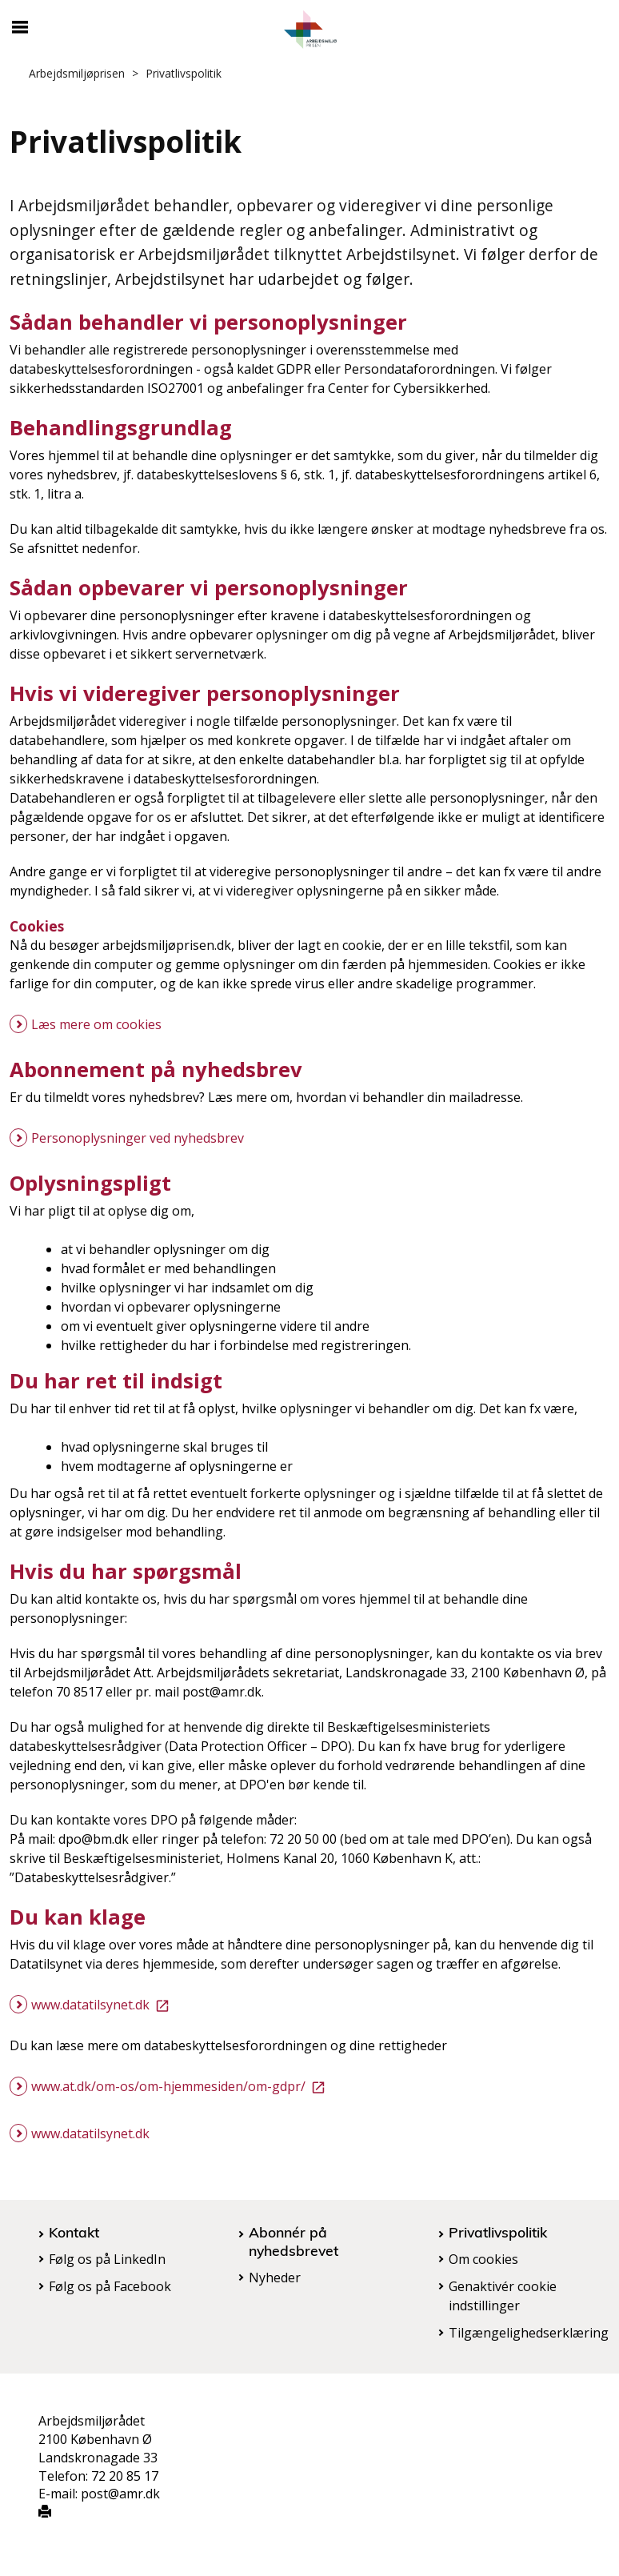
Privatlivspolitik (498, 2232)
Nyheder (275, 2277)
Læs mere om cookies (96, 1024)
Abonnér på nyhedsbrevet (293, 2241)
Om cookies (483, 2259)
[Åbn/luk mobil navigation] (20, 27)
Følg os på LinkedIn (107, 2259)
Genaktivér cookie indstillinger (503, 2296)
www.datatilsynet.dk (103, 2004)
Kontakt (74, 2232)
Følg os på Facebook (110, 2286)
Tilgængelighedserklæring (529, 2333)
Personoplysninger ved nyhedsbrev (137, 1138)
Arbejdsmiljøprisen (77, 73)
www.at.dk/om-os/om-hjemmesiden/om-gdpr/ (181, 2086)
